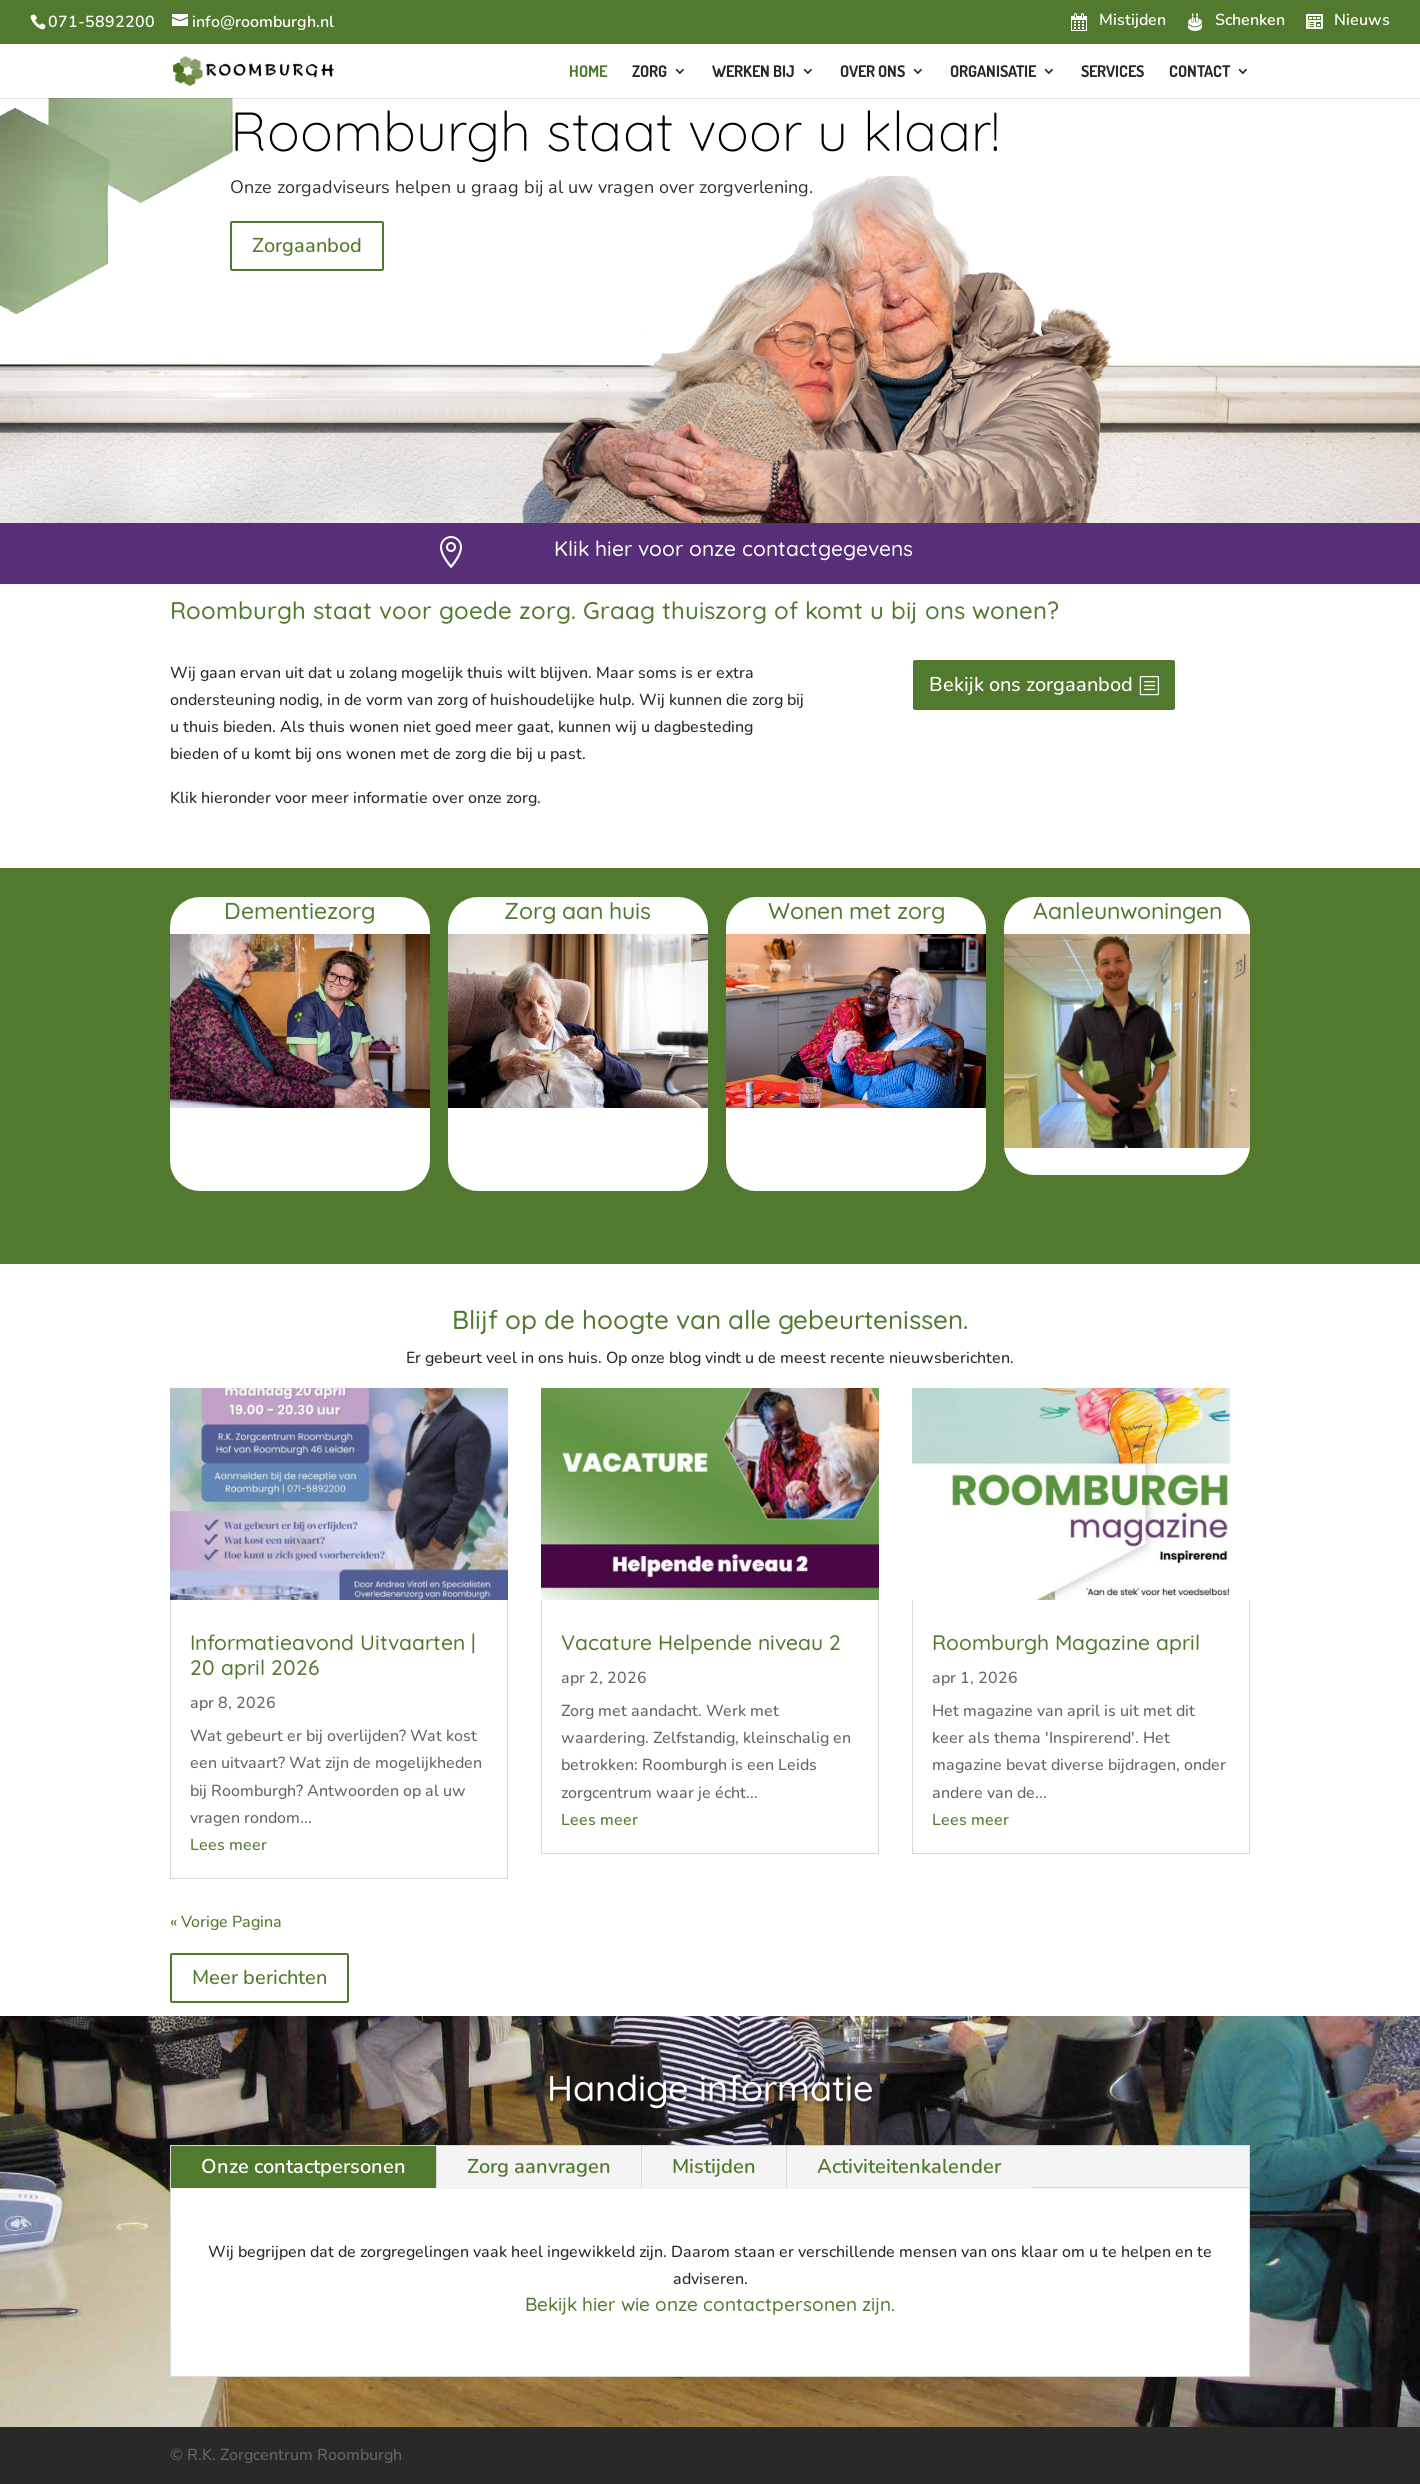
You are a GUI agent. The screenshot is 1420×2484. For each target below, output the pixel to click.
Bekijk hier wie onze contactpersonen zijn (708, 2304)
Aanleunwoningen (1127, 910)
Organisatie (993, 72)
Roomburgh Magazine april (1066, 1642)
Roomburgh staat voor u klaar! (615, 130)
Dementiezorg (299, 910)
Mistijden (714, 2166)
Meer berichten (259, 1977)
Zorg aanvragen (539, 2166)
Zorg (649, 72)
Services (1112, 72)
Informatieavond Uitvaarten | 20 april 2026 (333, 1654)
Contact (1199, 72)
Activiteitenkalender (909, 2166)
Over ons (872, 72)
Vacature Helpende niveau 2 (701, 1642)
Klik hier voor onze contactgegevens (733, 548)
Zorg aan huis (577, 910)
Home (588, 72)
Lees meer (228, 1845)
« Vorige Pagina (226, 1922)
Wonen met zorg (856, 910)
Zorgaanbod (307, 245)
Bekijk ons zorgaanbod (1031, 684)
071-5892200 (101, 22)
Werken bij (753, 72)
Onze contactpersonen (303, 2166)
